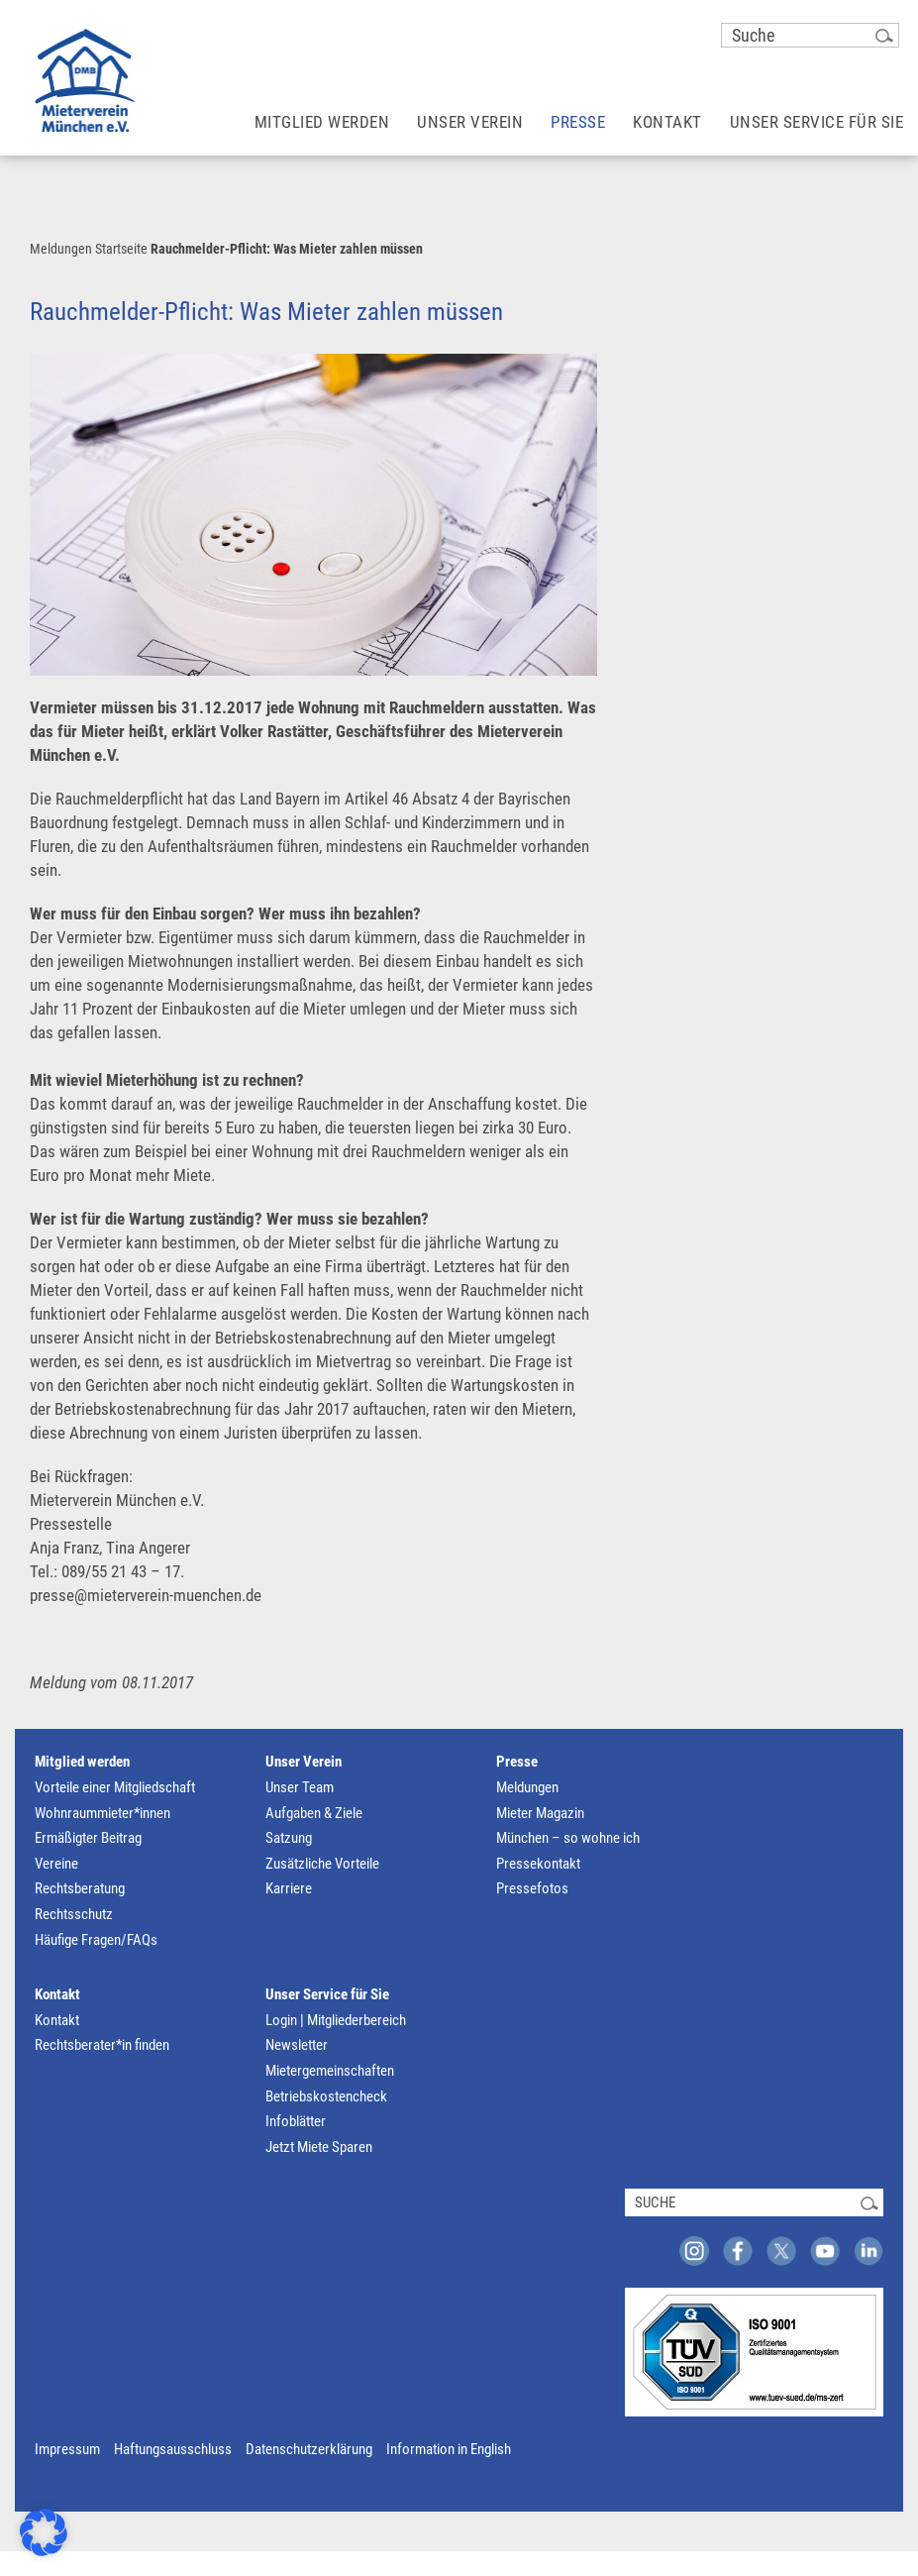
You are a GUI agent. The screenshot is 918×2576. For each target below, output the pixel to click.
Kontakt (57, 1994)
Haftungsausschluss (173, 2449)
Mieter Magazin (540, 1813)
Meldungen (61, 249)
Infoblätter (295, 2121)
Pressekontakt (538, 1864)
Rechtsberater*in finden (102, 2045)
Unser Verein (303, 1762)
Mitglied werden (82, 1762)
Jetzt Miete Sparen (318, 2147)
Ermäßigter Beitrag (88, 1838)
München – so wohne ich (568, 1838)
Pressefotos (532, 1888)
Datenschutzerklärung (309, 2449)
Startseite (121, 249)
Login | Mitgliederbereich (335, 2020)
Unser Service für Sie (327, 1994)
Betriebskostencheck (326, 2096)
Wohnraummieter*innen (102, 1813)
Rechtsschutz (74, 1914)
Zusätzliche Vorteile (322, 1864)
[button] (43, 2532)
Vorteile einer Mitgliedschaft (115, 1787)
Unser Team (299, 1787)
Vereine (56, 1864)
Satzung (288, 1838)
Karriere (288, 1888)
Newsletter (296, 2045)
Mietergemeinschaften (329, 2071)
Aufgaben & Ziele (313, 1813)
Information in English (448, 2449)
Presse (517, 1762)
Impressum (67, 2449)
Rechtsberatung (80, 1888)
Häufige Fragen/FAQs (96, 1940)
